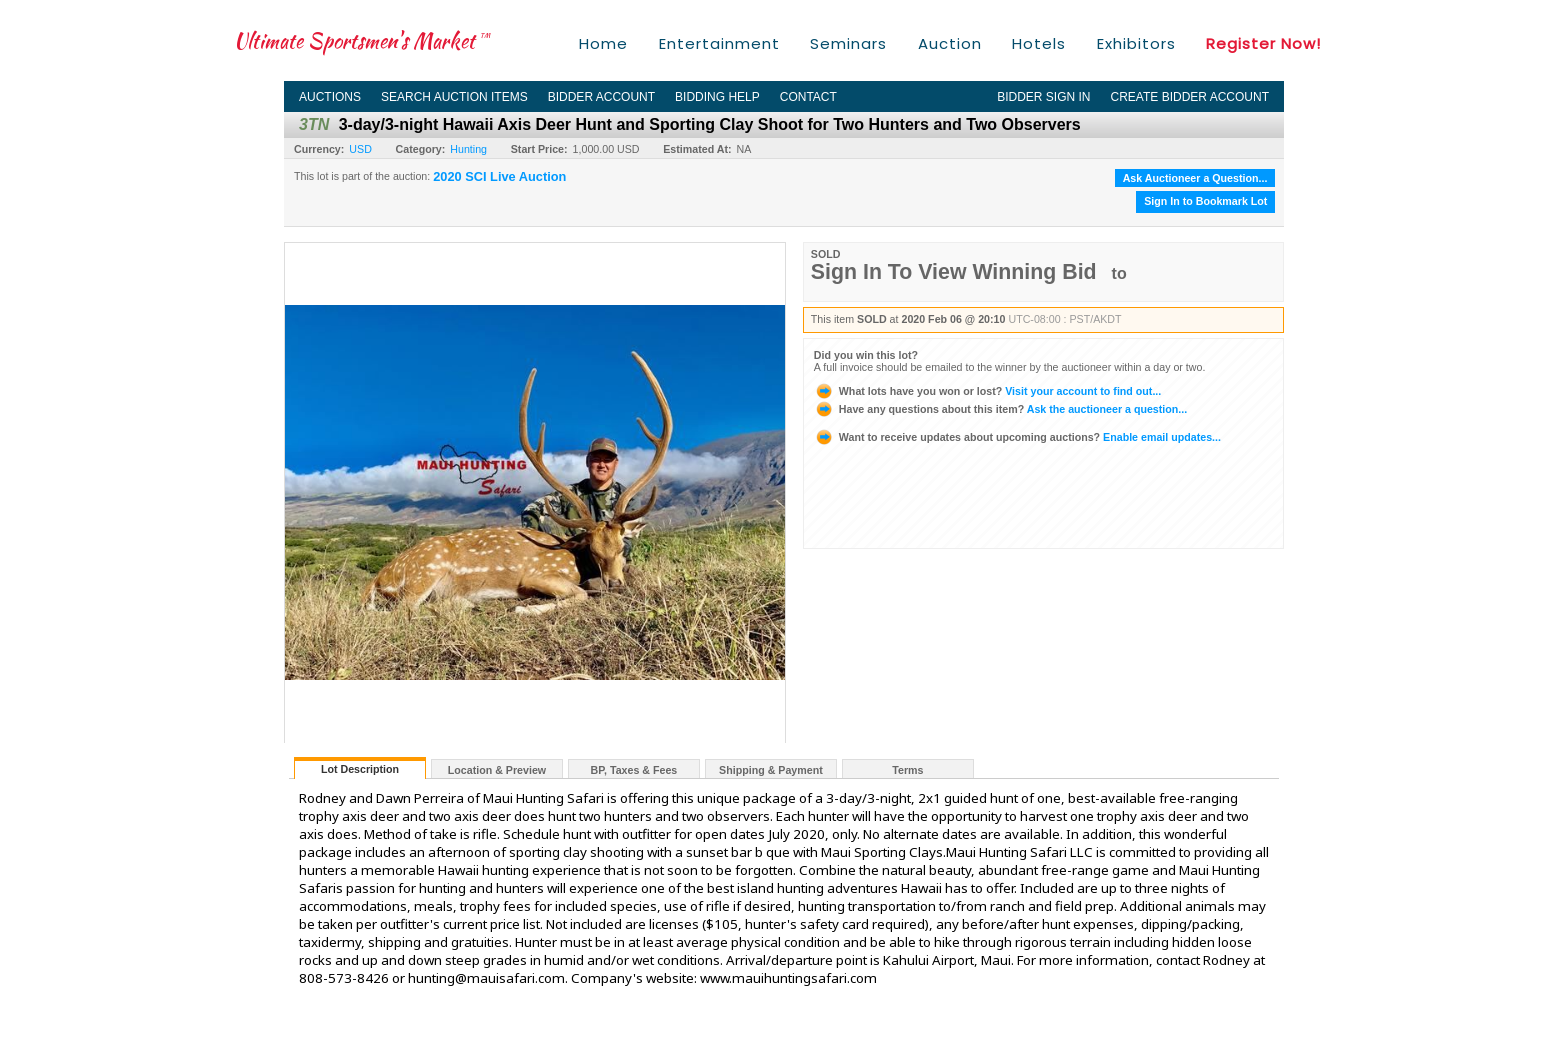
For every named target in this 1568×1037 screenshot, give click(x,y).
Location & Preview (497, 770)
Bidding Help (717, 97)
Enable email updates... (1017, 437)
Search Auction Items (454, 97)
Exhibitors (1136, 43)
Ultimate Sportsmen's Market (362, 40)
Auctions (330, 97)
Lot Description (360, 769)
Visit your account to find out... (987, 391)
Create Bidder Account (1190, 97)
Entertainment (719, 43)
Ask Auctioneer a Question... (1195, 178)
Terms (907, 770)
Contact (808, 97)
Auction (950, 43)
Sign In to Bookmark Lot (1205, 201)
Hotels (1039, 43)
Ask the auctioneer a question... (1000, 409)
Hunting (468, 149)
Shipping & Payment (771, 770)
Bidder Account (601, 97)
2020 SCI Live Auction (499, 177)
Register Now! (1263, 43)
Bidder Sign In (1043, 97)
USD (360, 149)
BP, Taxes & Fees (634, 770)
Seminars (848, 43)
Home (603, 43)
